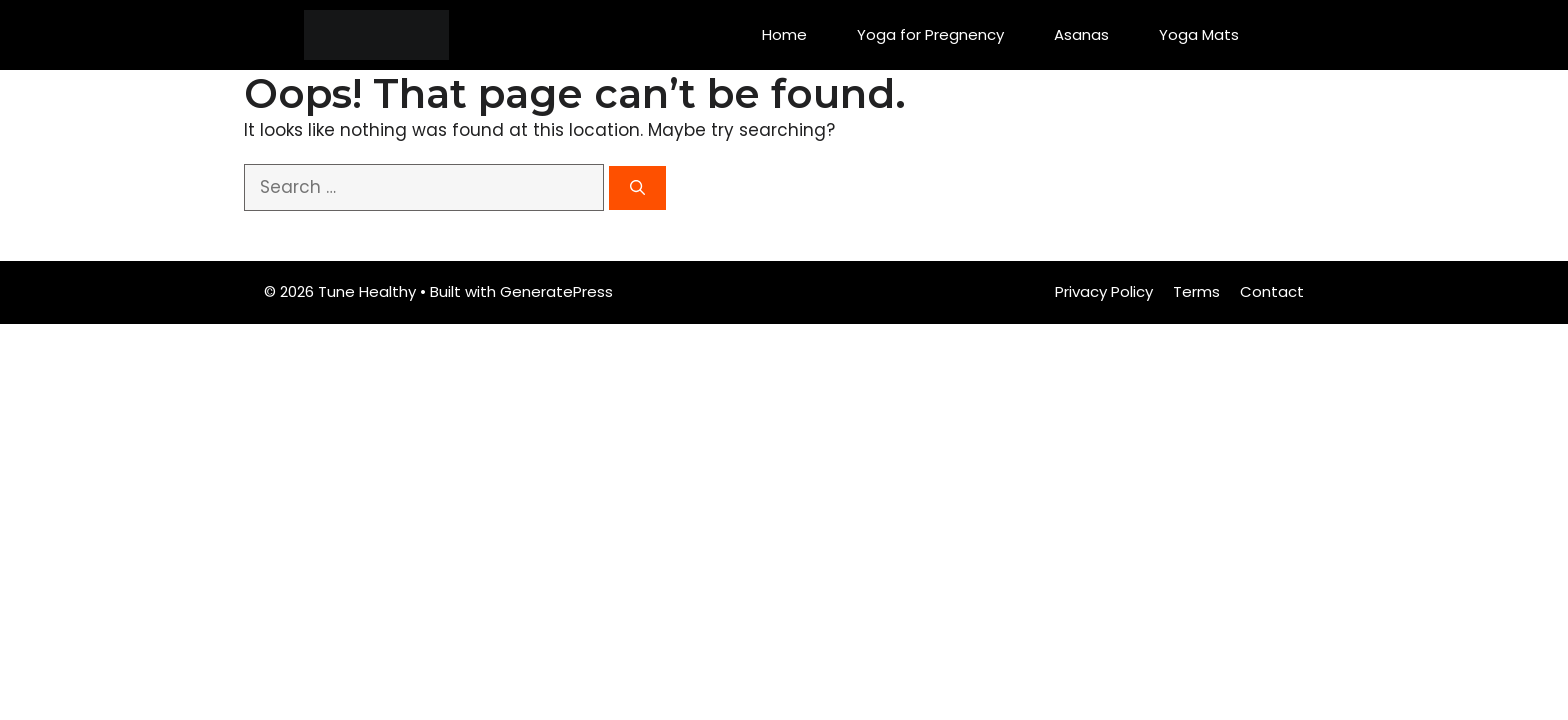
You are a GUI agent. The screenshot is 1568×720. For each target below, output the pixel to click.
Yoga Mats (1199, 34)
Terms (1196, 291)
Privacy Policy (1104, 291)
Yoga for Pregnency (930, 34)
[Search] (637, 188)
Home (784, 34)
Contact (1272, 291)
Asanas (1081, 34)
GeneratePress (556, 291)
